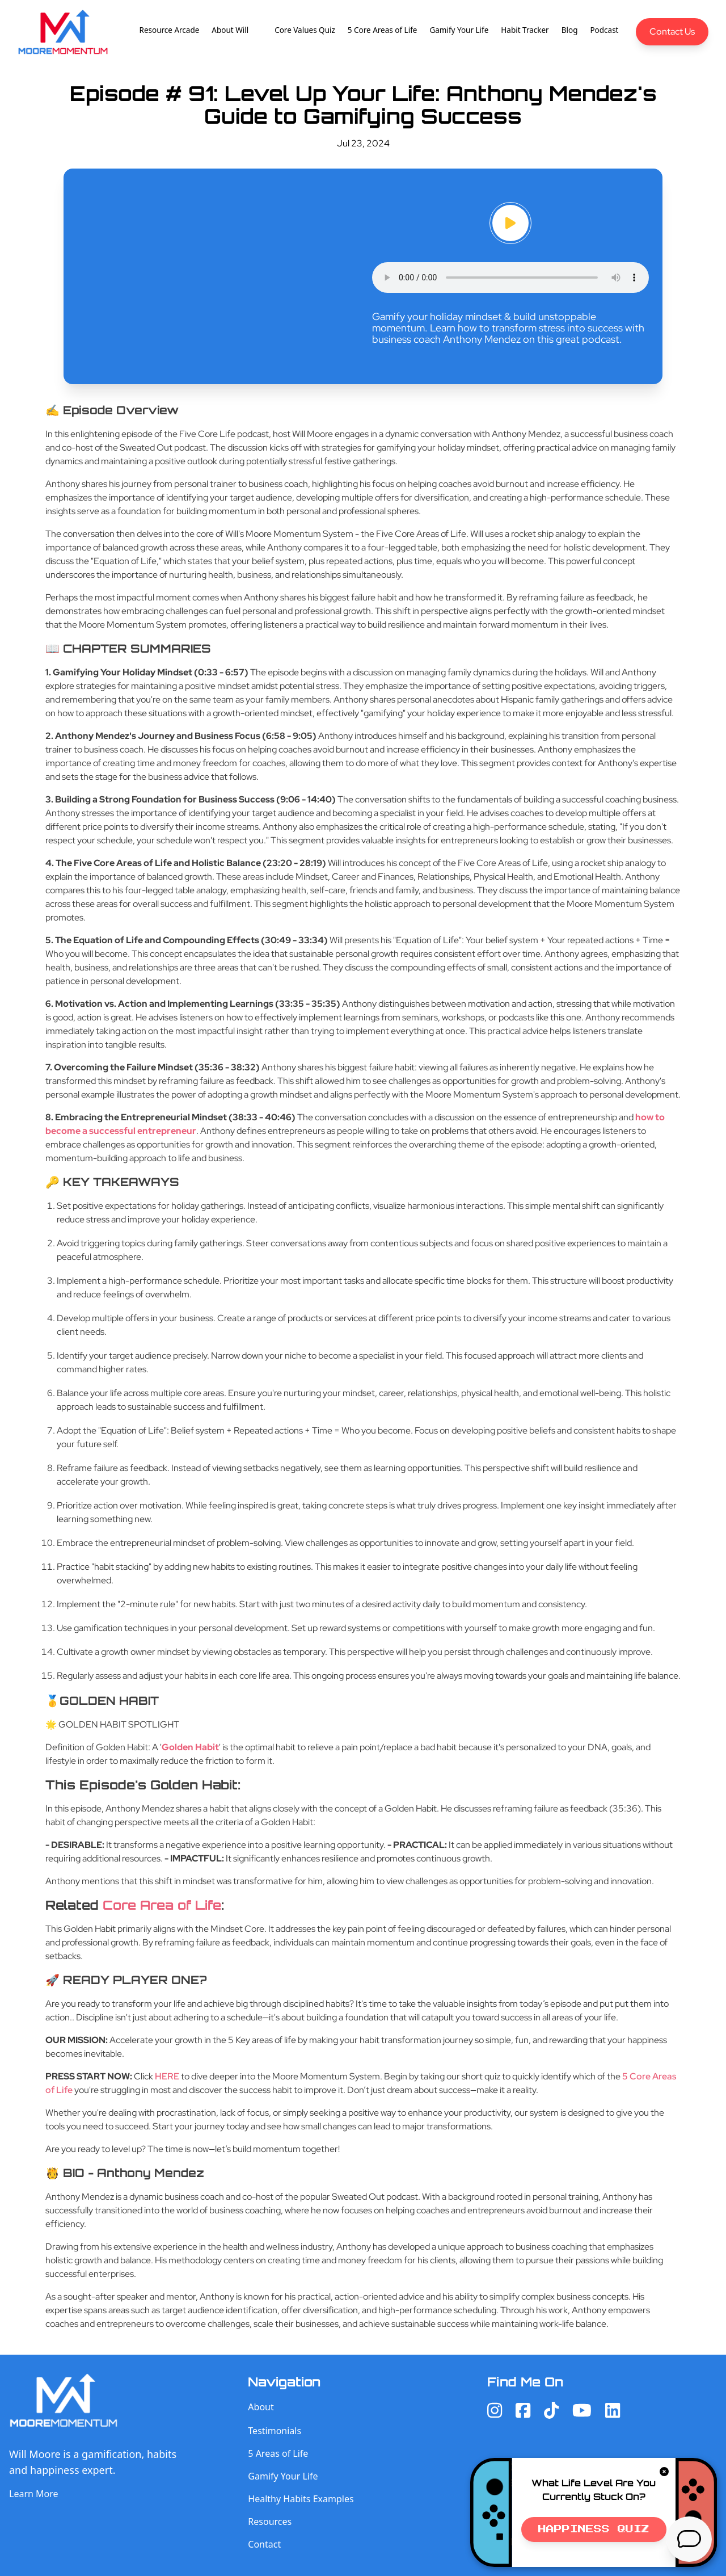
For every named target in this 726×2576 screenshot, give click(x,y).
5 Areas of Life (278, 2453)
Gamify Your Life (458, 30)
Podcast (604, 30)
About (260, 2407)
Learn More (33, 2493)
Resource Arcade (170, 30)
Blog (570, 30)
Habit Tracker (524, 30)
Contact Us (672, 31)
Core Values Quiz (305, 30)
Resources (270, 2521)
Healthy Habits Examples (300, 2499)
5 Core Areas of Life (382, 30)
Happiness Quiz (593, 2529)
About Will (230, 30)
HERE (167, 2076)
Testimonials (274, 2430)
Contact (264, 2544)
